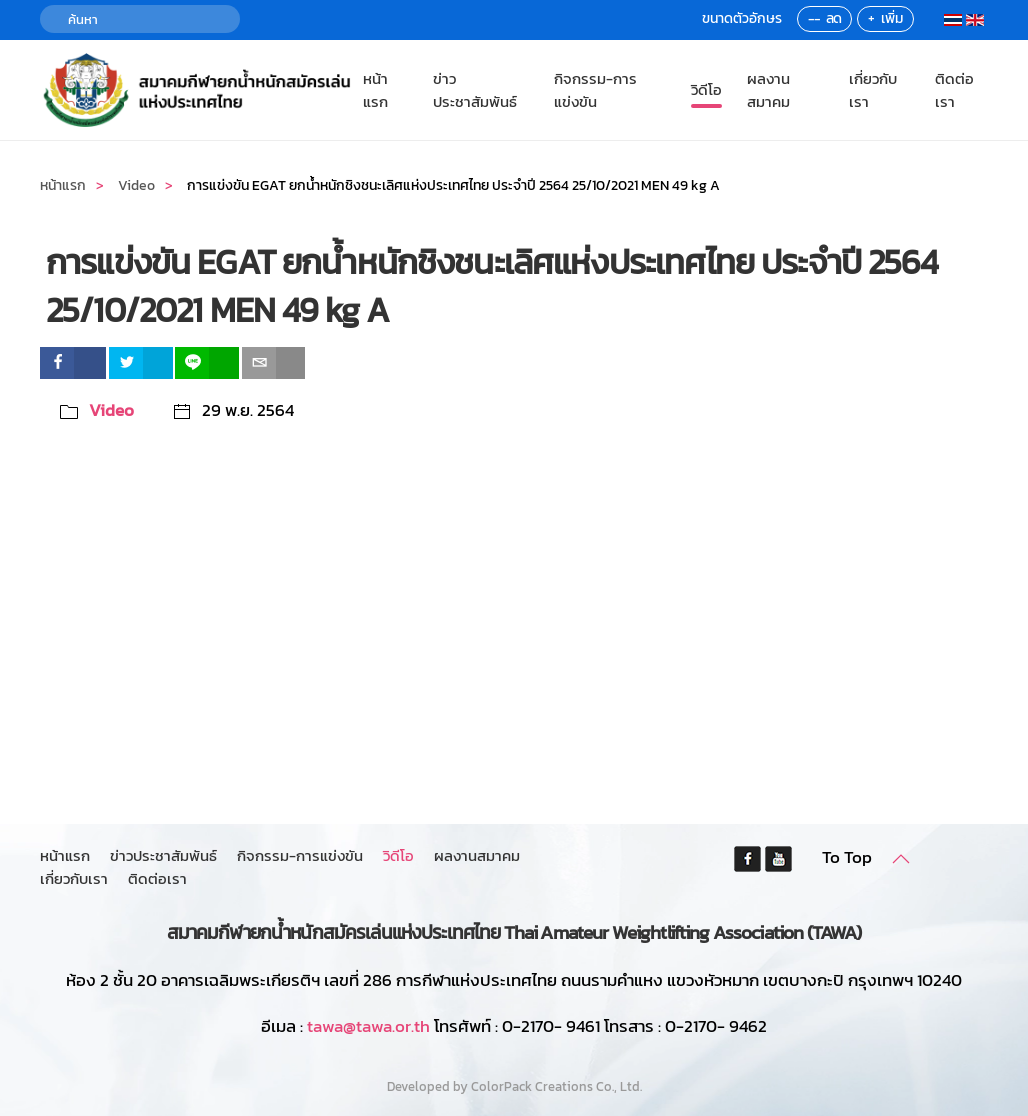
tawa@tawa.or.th (368, 1026)
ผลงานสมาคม (768, 90)
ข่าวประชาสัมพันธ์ (475, 90)
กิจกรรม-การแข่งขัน (595, 90)
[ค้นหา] (140, 19)
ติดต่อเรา (954, 90)
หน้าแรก (375, 90)
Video (111, 410)
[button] (901, 859)
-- (814, 18)
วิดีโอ (706, 89)
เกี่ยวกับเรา (873, 90)
